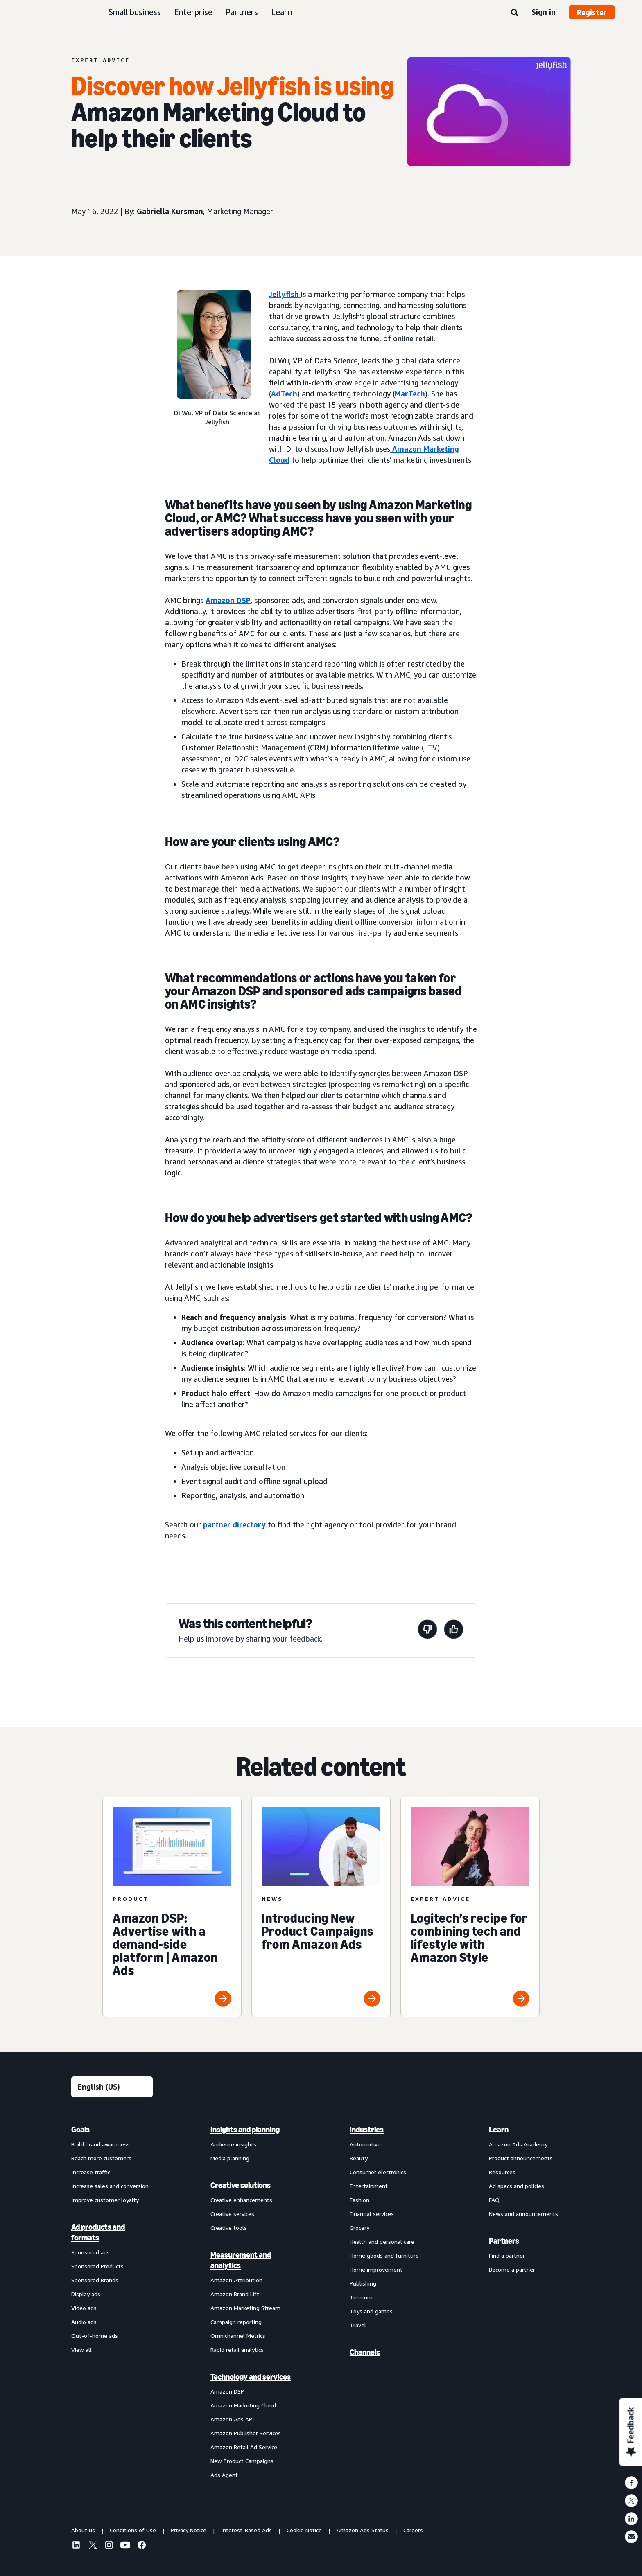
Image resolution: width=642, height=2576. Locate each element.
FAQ (494, 2199)
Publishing (363, 2283)
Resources (502, 2171)
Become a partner (512, 2269)
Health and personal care (382, 2241)
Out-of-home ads (94, 2335)
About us (83, 2529)
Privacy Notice (188, 2529)
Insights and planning (245, 2130)
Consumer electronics (378, 2171)
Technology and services (250, 2377)
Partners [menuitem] (504, 2241)
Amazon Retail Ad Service (243, 2446)
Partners (242, 12)
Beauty (359, 2158)
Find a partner (507, 2255)
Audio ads (84, 2321)
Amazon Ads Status (363, 2529)
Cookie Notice (304, 2529)
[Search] (514, 13)
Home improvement (376, 2269)
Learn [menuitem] (499, 2130)
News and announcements (523, 2213)
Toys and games (371, 2311)
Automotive (365, 2144)
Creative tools (228, 2227)
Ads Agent (224, 2474)
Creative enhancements (241, 2199)
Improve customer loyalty (105, 2199)
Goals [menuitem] (80, 2130)
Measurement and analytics (240, 2260)
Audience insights (233, 2144)
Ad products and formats (98, 2232)
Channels (365, 2352)
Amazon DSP (228, 600)
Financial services (372, 2213)
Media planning (229, 2158)
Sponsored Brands (94, 2280)
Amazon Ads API (232, 2419)
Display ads (85, 2293)
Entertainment (369, 2185)
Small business (135, 12)
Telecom (361, 2297)
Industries (367, 2130)
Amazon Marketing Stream (245, 2307)
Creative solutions (240, 2185)
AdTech (284, 393)
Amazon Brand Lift (234, 2293)
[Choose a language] (112, 2086)
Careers (413, 2529)
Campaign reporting (236, 2321)
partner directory (234, 1524)
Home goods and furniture (384, 2255)
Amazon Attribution (236, 2280)
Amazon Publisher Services (245, 2433)
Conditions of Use (133, 2529)
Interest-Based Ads (246, 2529)
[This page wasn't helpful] (427, 1630)
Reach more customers (101, 2158)
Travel (358, 2325)
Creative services (232, 2213)
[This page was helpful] (453, 1630)
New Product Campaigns (242, 2460)
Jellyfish (285, 294)
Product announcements (521, 2158)
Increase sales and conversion (110, 2185)
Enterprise (193, 12)
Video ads (84, 2307)
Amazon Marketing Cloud (243, 2405)
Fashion (359, 2199)
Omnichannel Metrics (237, 2335)
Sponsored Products (97, 2266)
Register (592, 12)
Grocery (359, 2227)
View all (81, 2349)
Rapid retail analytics (237, 2349)
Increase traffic (90, 2171)
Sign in (543, 11)
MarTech (410, 393)
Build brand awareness (100, 2144)
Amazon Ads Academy (518, 2144)
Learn (281, 12)
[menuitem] (112, 2302)
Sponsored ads (90, 2252)
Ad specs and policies (516, 2185)
